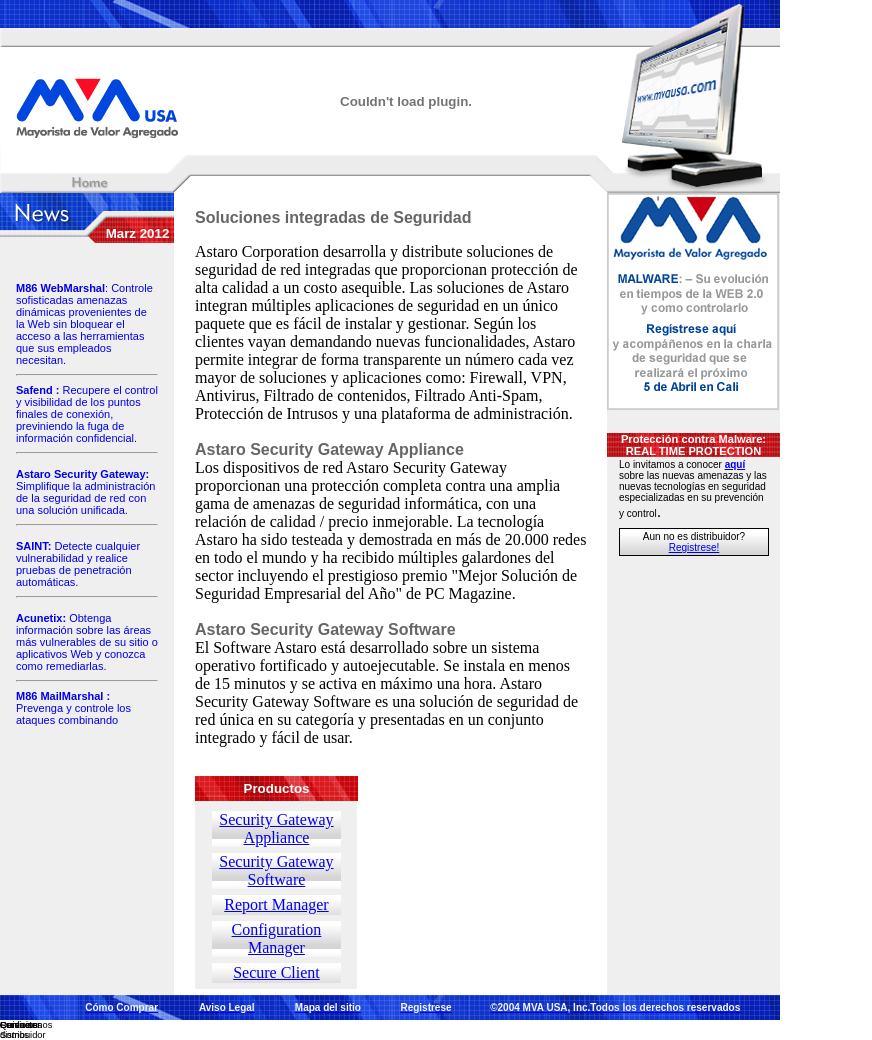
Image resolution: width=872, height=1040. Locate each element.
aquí (735, 464)
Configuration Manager (277, 938)
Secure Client (276, 972)
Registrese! (694, 547)
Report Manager (276, 904)
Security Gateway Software (276, 870)
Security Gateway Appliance (276, 828)
